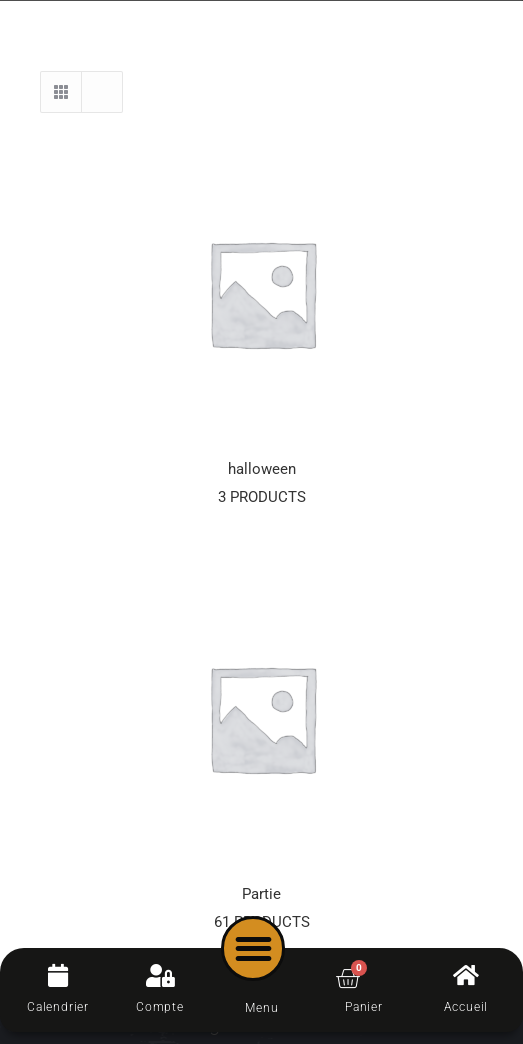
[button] (253, 948)
